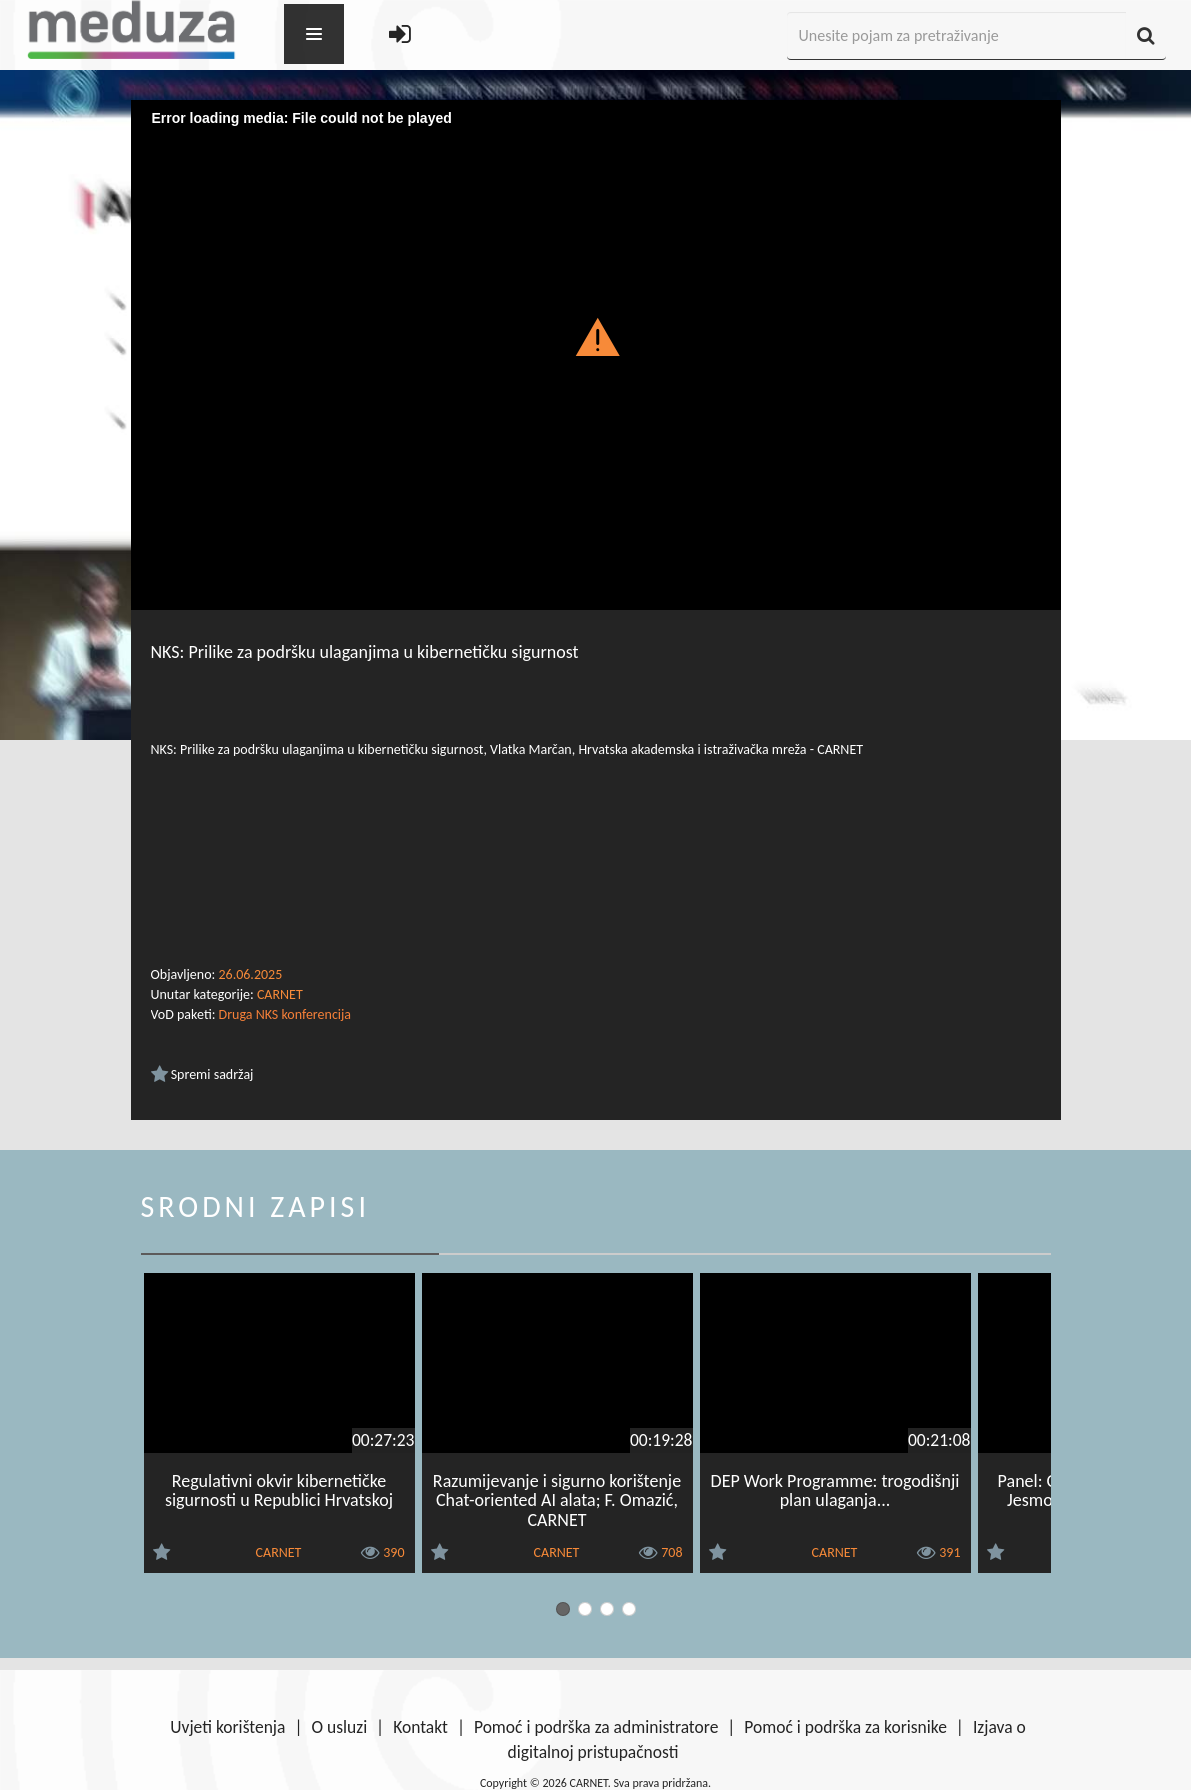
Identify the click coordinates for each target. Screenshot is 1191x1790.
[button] (595, 336)
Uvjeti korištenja (227, 1727)
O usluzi (339, 1727)
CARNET (280, 994)
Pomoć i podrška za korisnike (845, 1727)
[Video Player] (596, 361)
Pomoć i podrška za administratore (596, 1727)
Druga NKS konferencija (285, 1014)
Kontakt (420, 1727)
